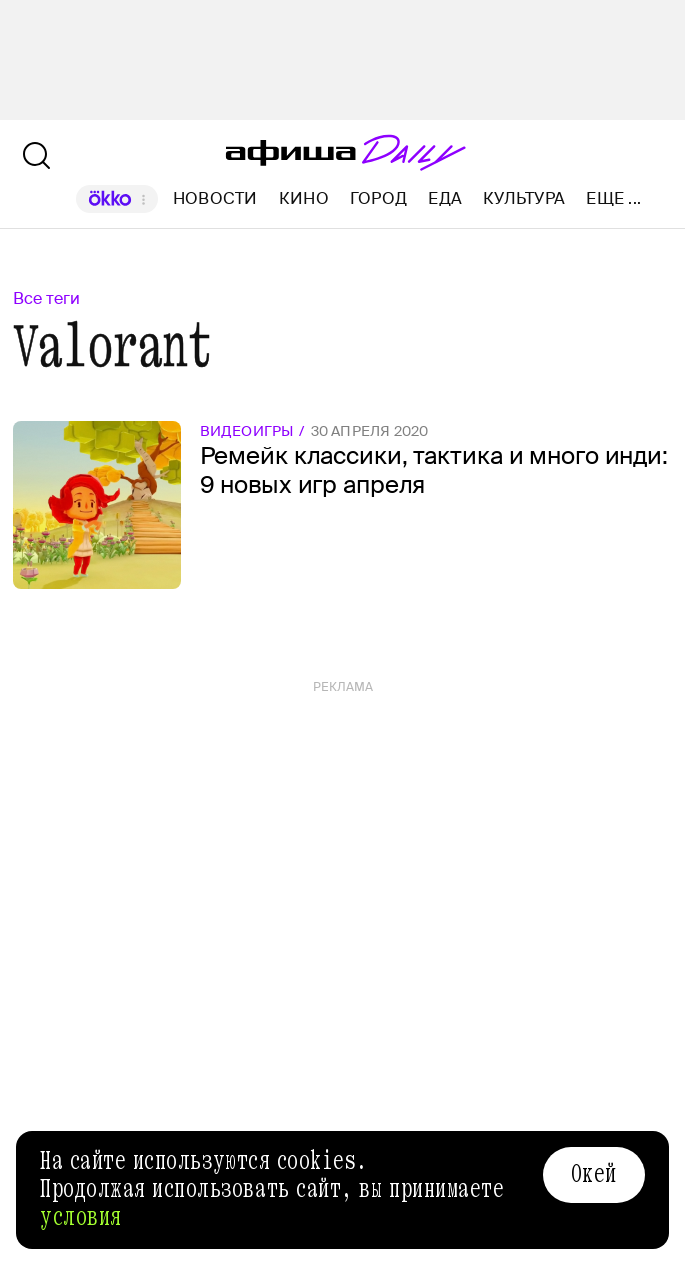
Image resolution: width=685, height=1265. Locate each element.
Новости (215, 198)
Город (378, 198)
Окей (594, 1174)
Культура (524, 198)
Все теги (46, 298)
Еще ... (613, 199)
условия (81, 1217)
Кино (304, 198)
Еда (445, 198)
